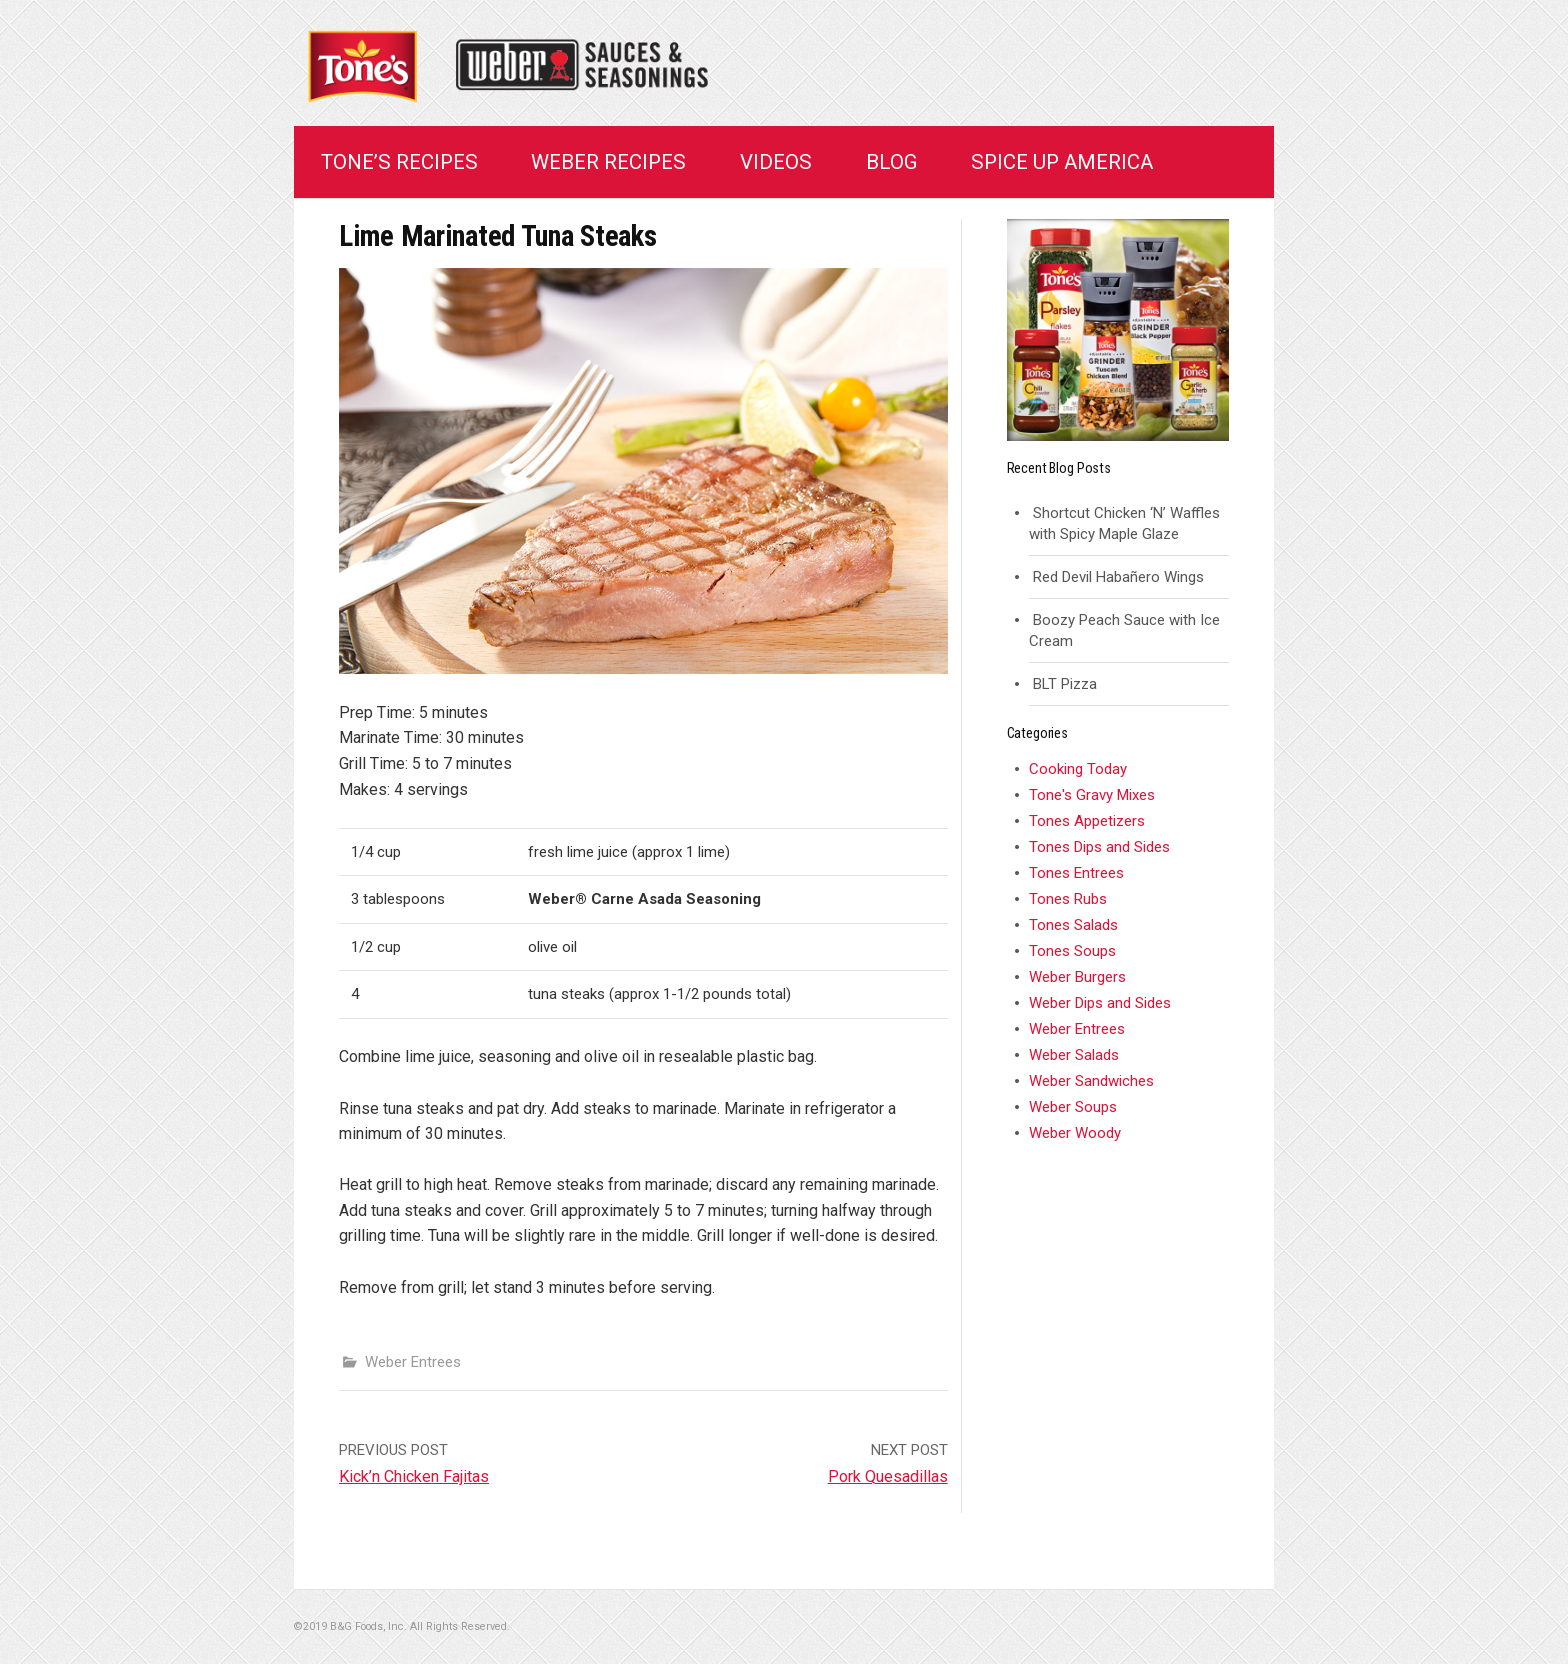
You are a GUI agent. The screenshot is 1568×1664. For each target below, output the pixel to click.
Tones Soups (1072, 951)
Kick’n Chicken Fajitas (414, 1476)
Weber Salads (1074, 1055)
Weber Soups (1073, 1107)
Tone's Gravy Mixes (1092, 795)
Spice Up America (1062, 162)
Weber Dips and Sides (1100, 1003)
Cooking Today (1078, 769)
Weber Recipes (608, 162)
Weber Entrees (413, 1362)
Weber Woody (1075, 1133)
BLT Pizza (1065, 684)
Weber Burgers (1077, 977)
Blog (892, 162)
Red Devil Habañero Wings (1118, 577)
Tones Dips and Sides (1099, 847)
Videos (776, 162)
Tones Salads (1073, 925)
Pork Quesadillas (888, 1476)
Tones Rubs (1068, 899)
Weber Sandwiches (1091, 1081)
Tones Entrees (1076, 873)
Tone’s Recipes (399, 162)
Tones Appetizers (1087, 821)
